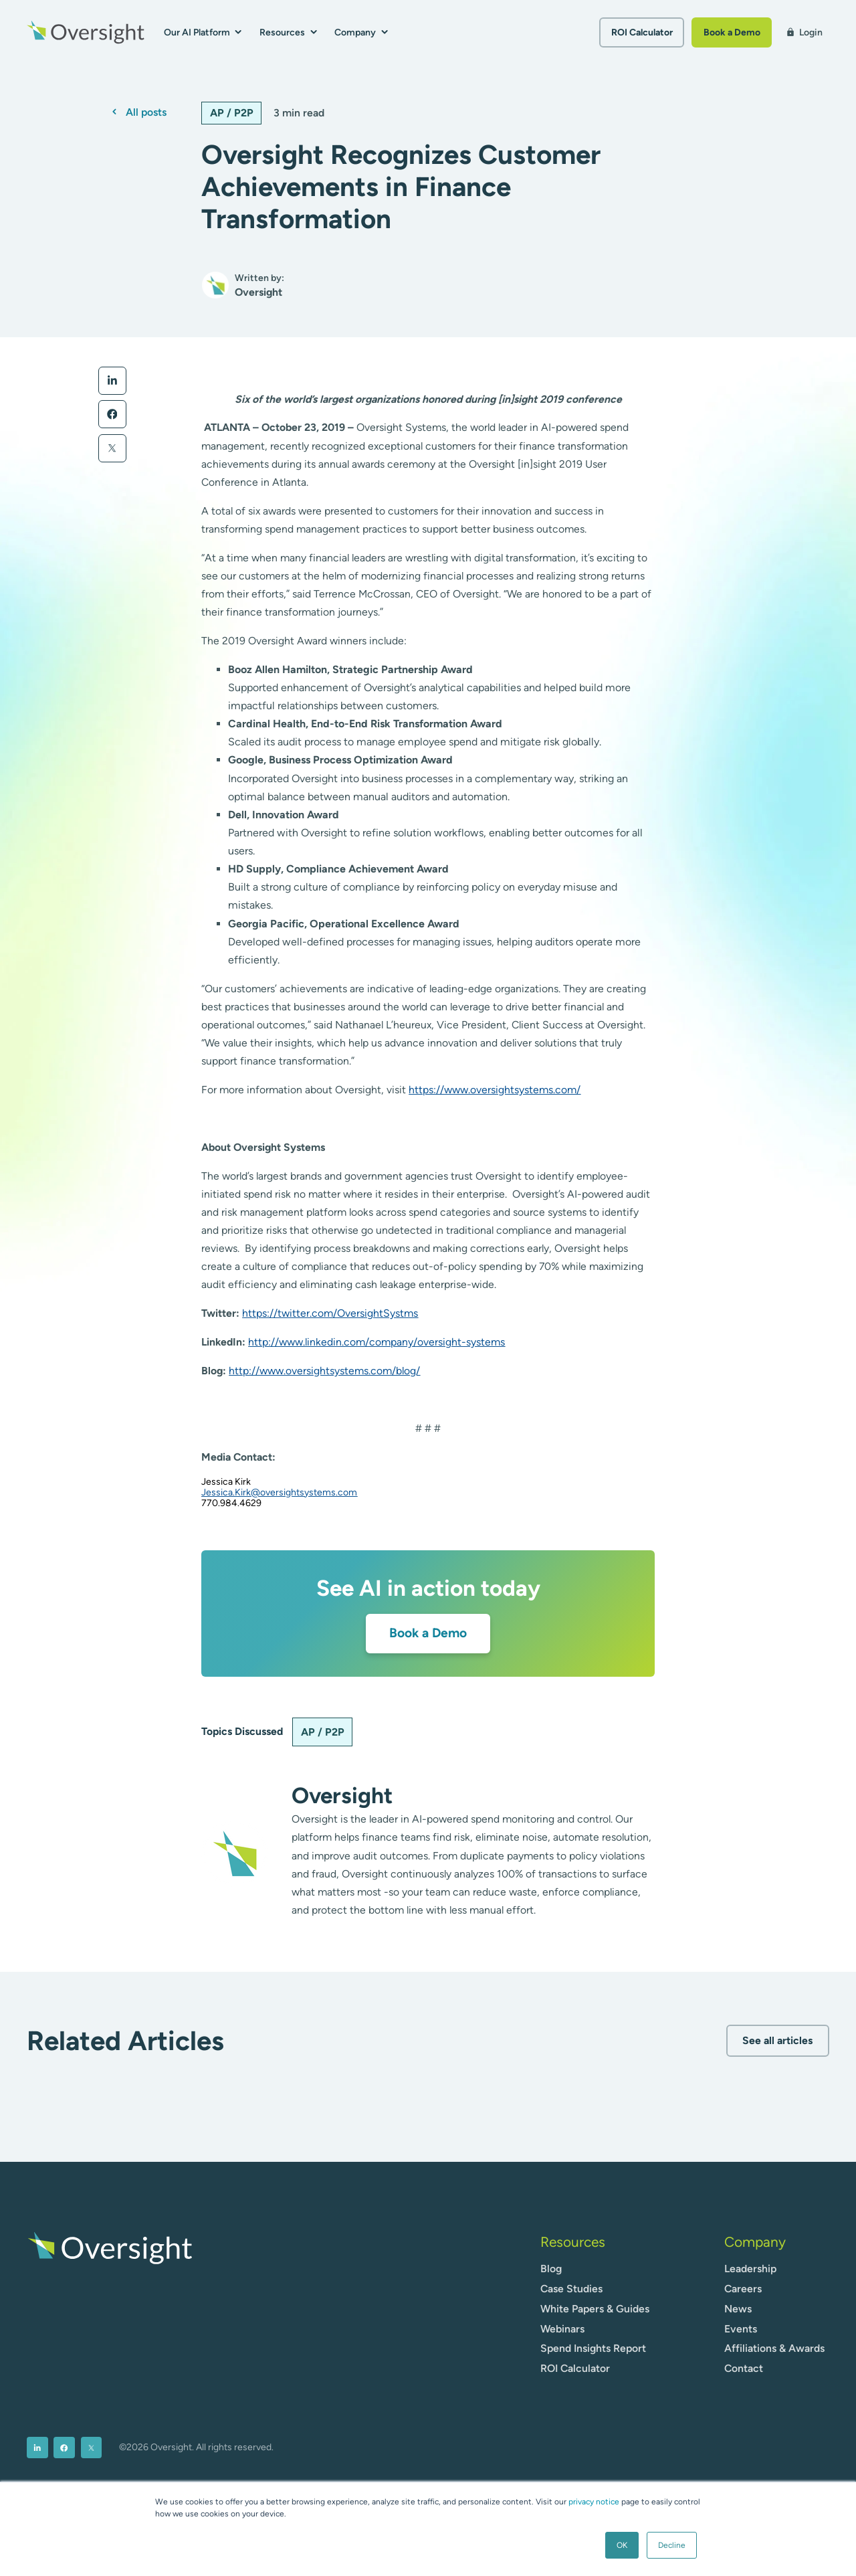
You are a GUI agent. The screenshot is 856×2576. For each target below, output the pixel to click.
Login (804, 32)
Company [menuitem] (755, 2241)
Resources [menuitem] (572, 2241)
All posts (146, 112)
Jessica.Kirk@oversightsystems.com (279, 1492)
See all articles (777, 2040)
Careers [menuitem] (743, 2288)
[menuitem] (37, 2447)
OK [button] (622, 2545)
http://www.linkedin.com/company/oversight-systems (376, 1342)
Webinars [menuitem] (562, 2328)
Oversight (342, 1795)
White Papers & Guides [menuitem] (594, 2308)
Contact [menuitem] (743, 2368)
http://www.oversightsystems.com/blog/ (324, 1370)
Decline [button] (671, 2545)
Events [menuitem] (740, 2328)
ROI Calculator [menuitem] (575, 2368)
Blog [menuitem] (551, 2268)
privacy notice (593, 2501)
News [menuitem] (738, 2308)
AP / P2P (231, 112)
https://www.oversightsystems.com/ (494, 1089)
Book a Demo (732, 32)
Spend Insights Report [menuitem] (593, 2348)
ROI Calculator (642, 32)
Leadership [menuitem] (750, 2268)
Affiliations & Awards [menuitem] (774, 2348)
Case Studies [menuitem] (571, 2288)
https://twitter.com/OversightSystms (330, 1313)
